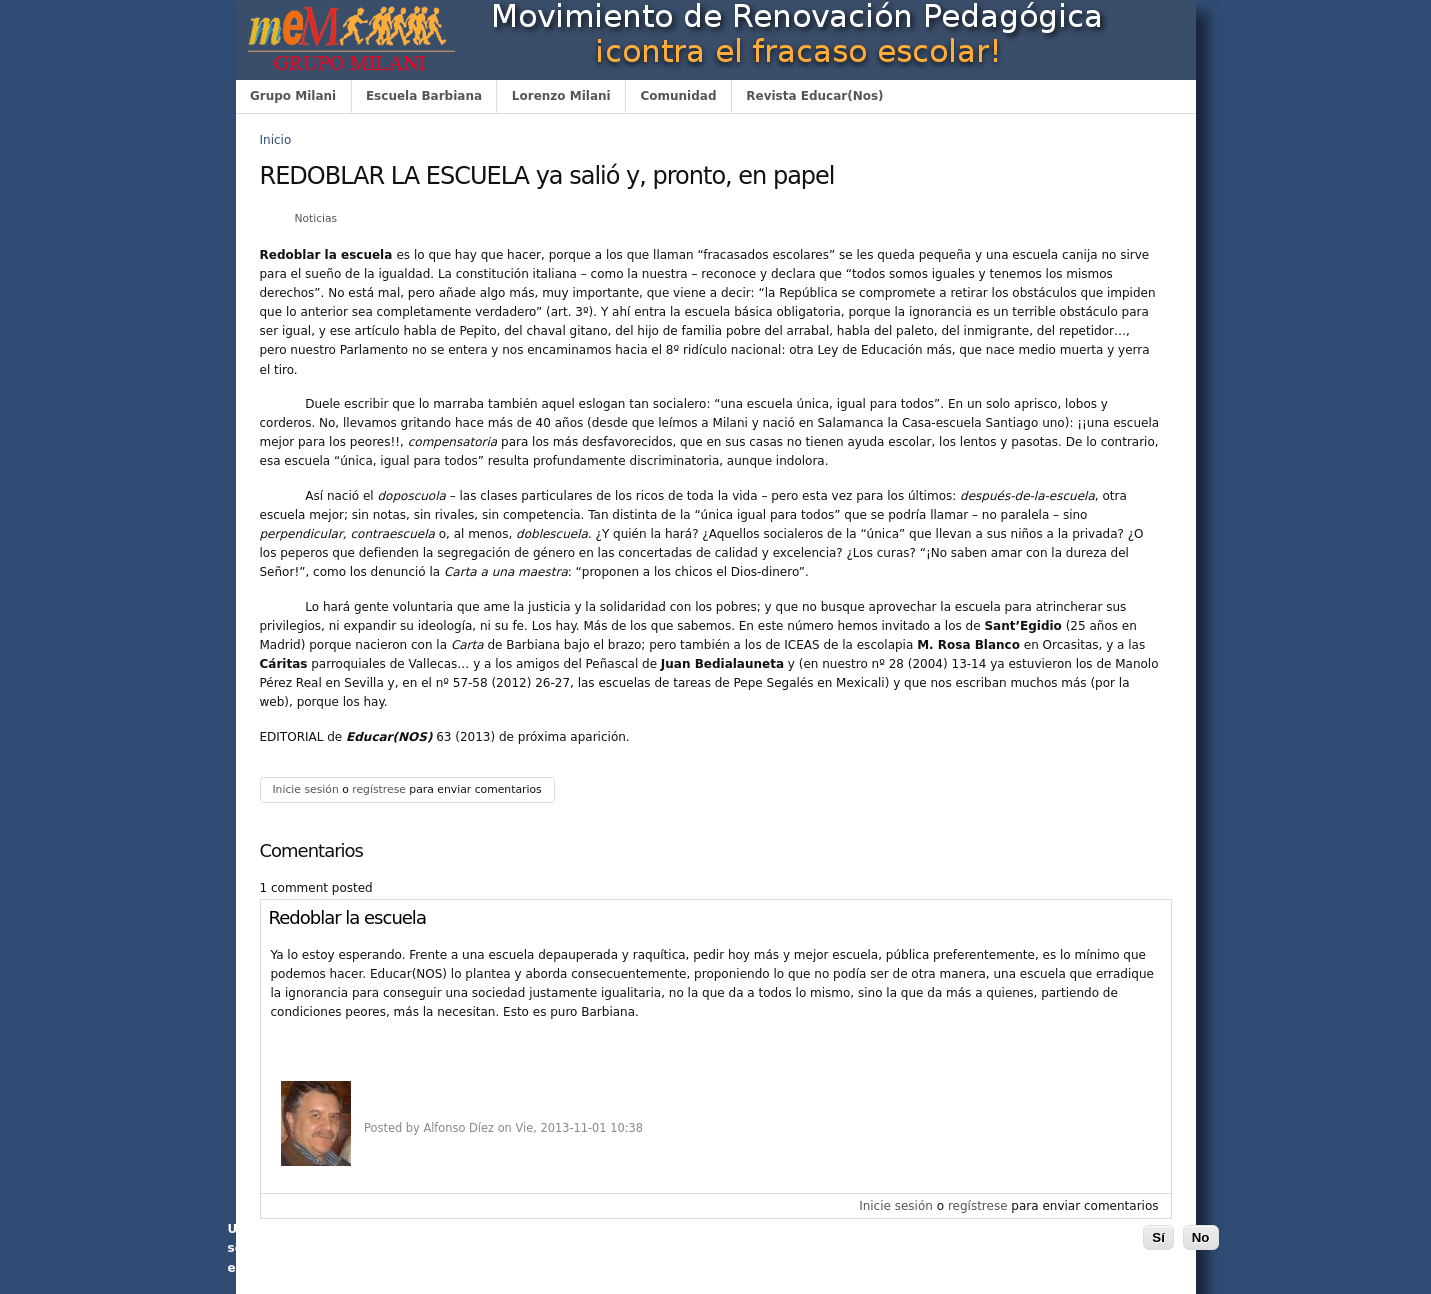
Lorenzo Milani (561, 96)
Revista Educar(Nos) (814, 96)
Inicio (276, 140)
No (1201, 1237)
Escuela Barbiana (424, 96)
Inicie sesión (305, 789)
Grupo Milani (293, 96)
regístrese (379, 789)
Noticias (315, 218)
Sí (1158, 1237)
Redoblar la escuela (347, 917)
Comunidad (678, 96)
